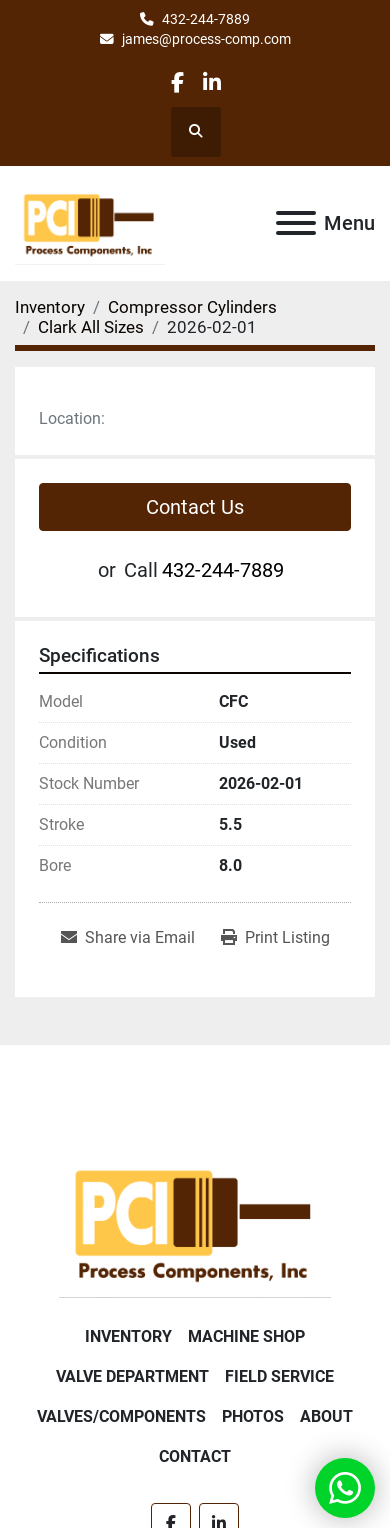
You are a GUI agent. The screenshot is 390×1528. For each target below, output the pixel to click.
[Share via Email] (128, 938)
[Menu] (296, 223)
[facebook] (177, 82)
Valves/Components (121, 1416)
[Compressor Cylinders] (192, 307)
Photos (253, 1416)
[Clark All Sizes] (91, 327)
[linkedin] (211, 82)
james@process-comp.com (206, 39)
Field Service (279, 1376)
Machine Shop (246, 1336)
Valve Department (132, 1376)
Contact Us (195, 507)
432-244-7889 (206, 19)
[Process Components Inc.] (195, 1221)
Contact (195, 1456)
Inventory (128, 1336)
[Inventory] (50, 307)
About (326, 1416)
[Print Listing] (275, 938)
